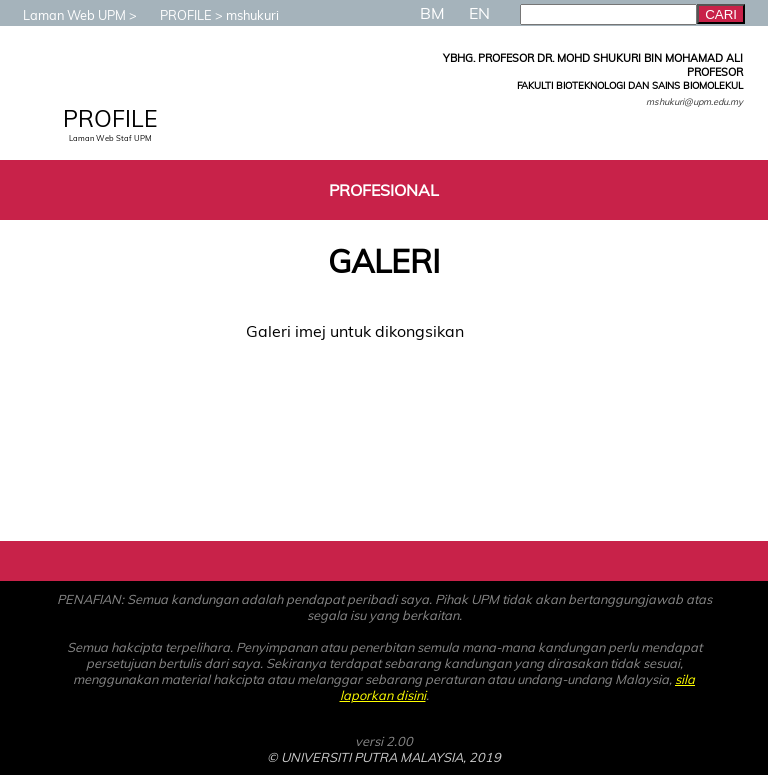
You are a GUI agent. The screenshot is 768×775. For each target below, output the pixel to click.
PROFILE (176, 15)
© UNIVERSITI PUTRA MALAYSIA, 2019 (384, 757)
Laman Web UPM (64, 15)
